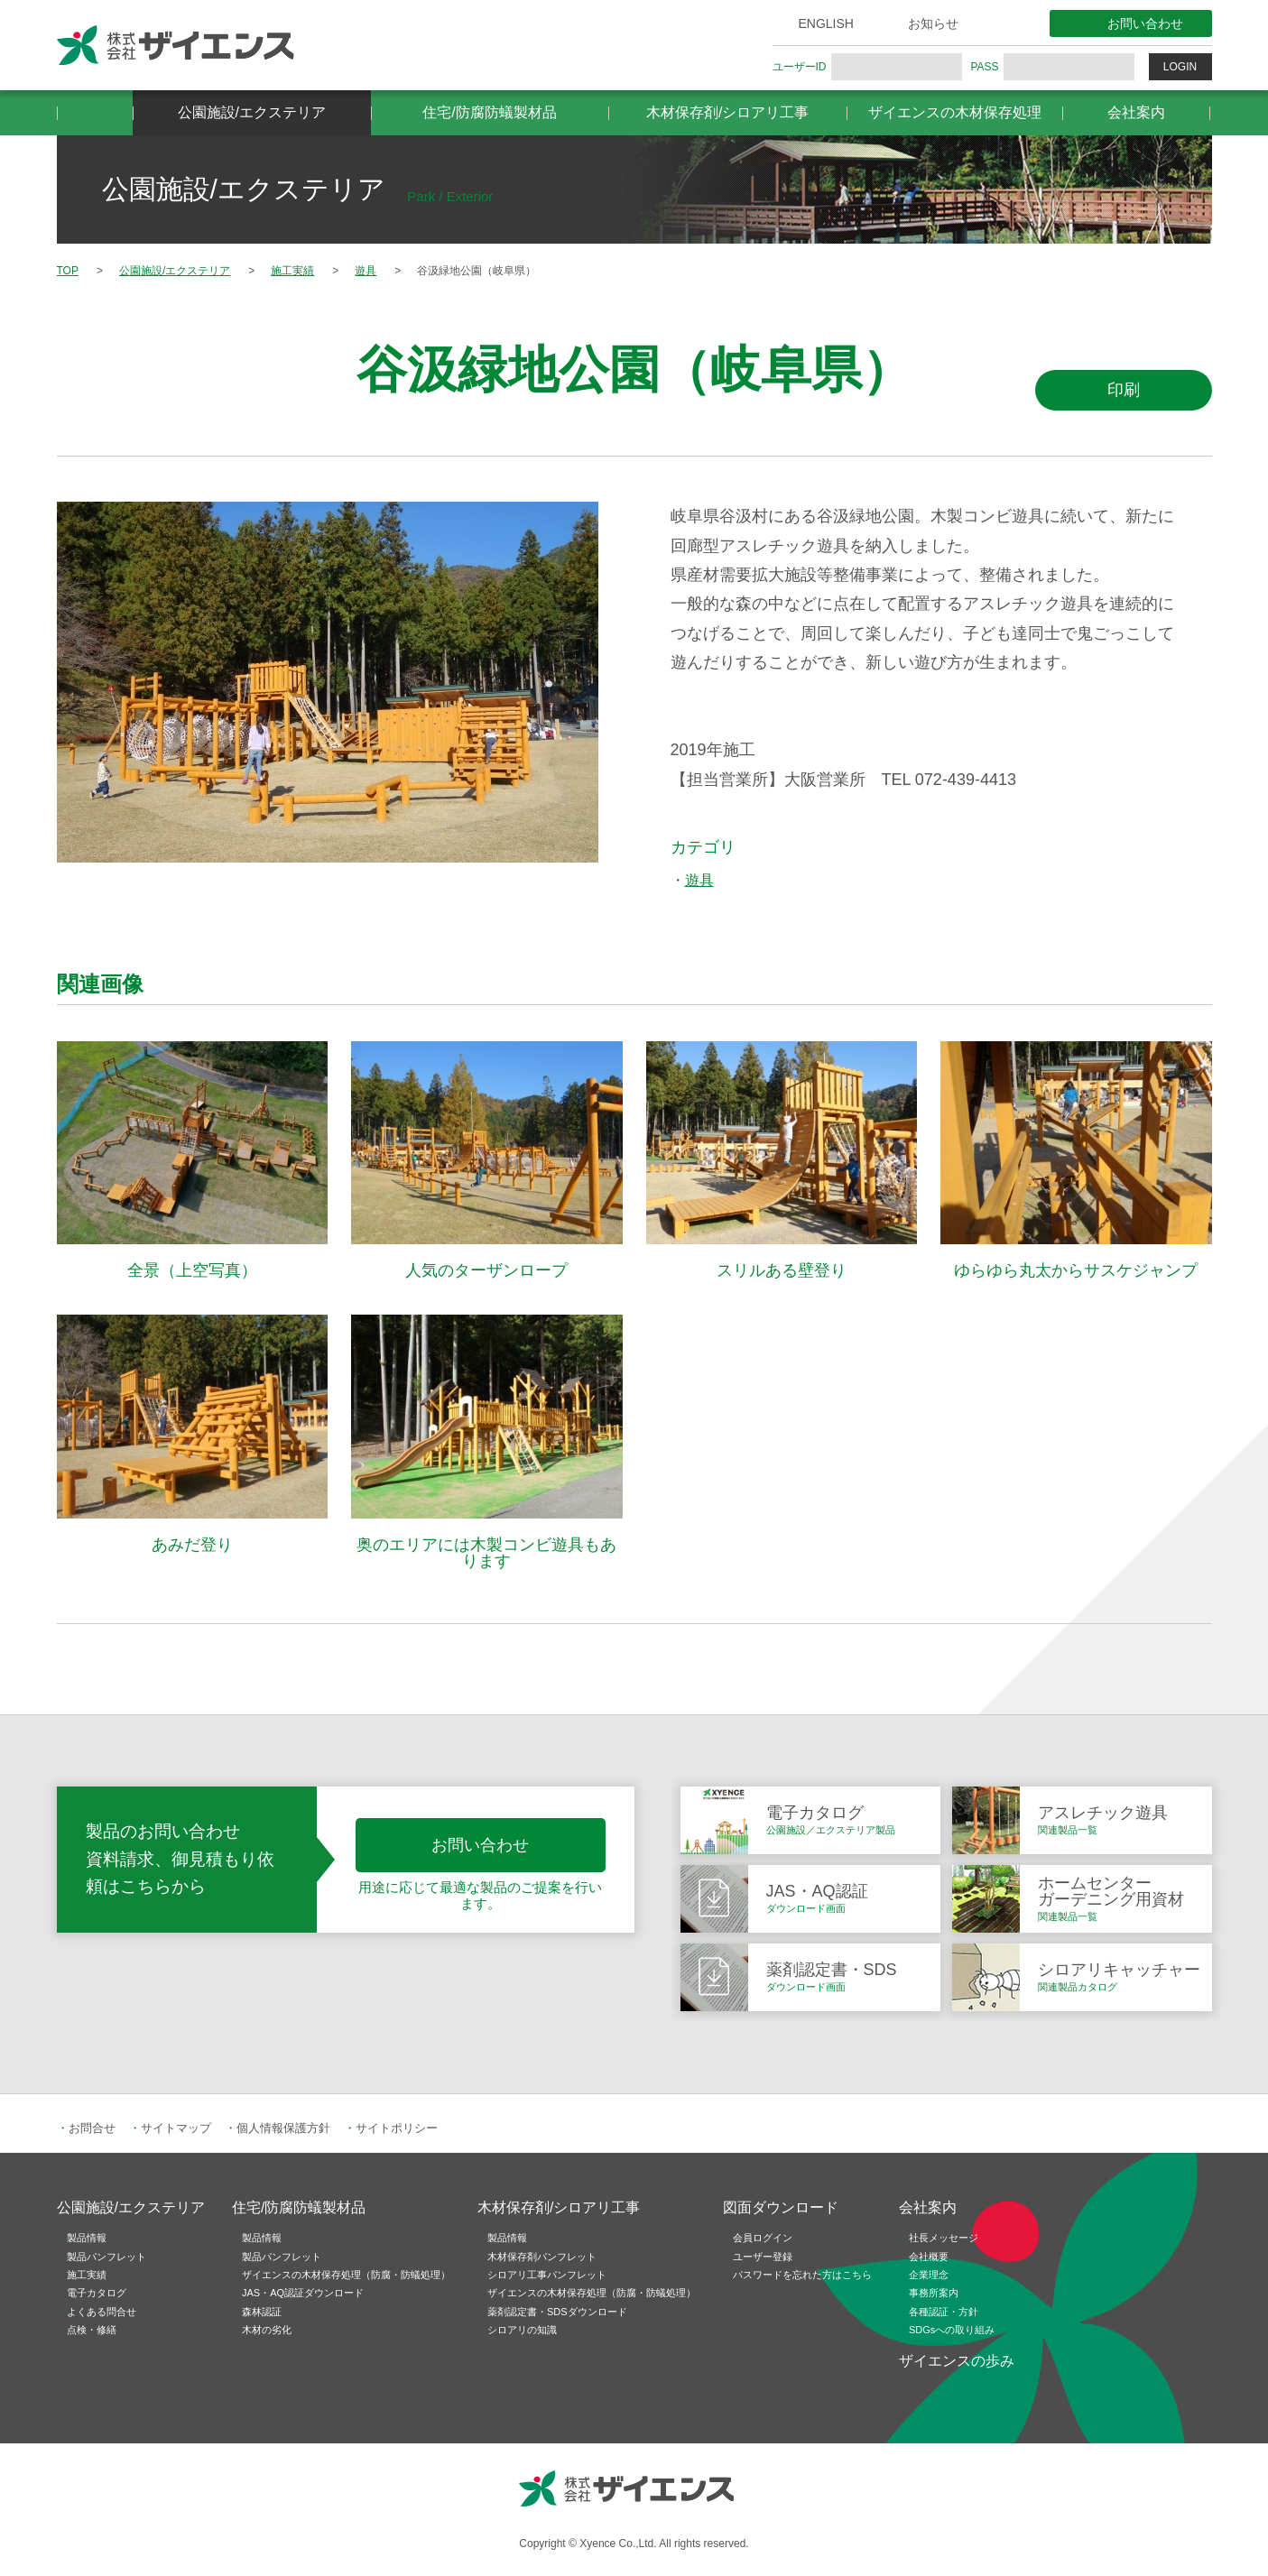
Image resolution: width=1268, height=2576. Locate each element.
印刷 (1123, 390)
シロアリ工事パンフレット (546, 2274)
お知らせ (933, 23)
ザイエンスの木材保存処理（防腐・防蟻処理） (346, 2274)
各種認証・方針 (943, 2311)
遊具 (699, 880)
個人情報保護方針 (283, 2128)
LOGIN (1180, 66)
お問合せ (92, 2128)
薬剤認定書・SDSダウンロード (557, 2311)
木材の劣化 (267, 2329)
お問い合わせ (1145, 23)
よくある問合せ (101, 2311)
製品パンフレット (106, 2256)
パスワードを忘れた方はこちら (802, 2274)
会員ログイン (762, 2237)
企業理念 (929, 2274)
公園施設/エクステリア (252, 112)
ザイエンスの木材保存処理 (954, 112)
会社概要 (929, 2256)
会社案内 (1136, 112)
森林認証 (262, 2311)
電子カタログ (96, 2292)
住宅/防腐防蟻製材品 (489, 112)
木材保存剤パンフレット (542, 2256)
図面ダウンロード (780, 2207)
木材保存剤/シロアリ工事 (727, 112)
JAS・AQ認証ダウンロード (303, 2292)
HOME (95, 112)
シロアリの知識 (522, 2329)
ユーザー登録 (762, 2256)
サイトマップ (176, 2128)
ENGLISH (826, 23)
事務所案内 (933, 2292)
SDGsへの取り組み (952, 2329)
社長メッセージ (943, 2237)
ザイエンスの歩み (956, 2360)
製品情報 (86, 2237)
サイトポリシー (397, 2128)
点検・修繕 (91, 2329)
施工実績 (86, 2274)
